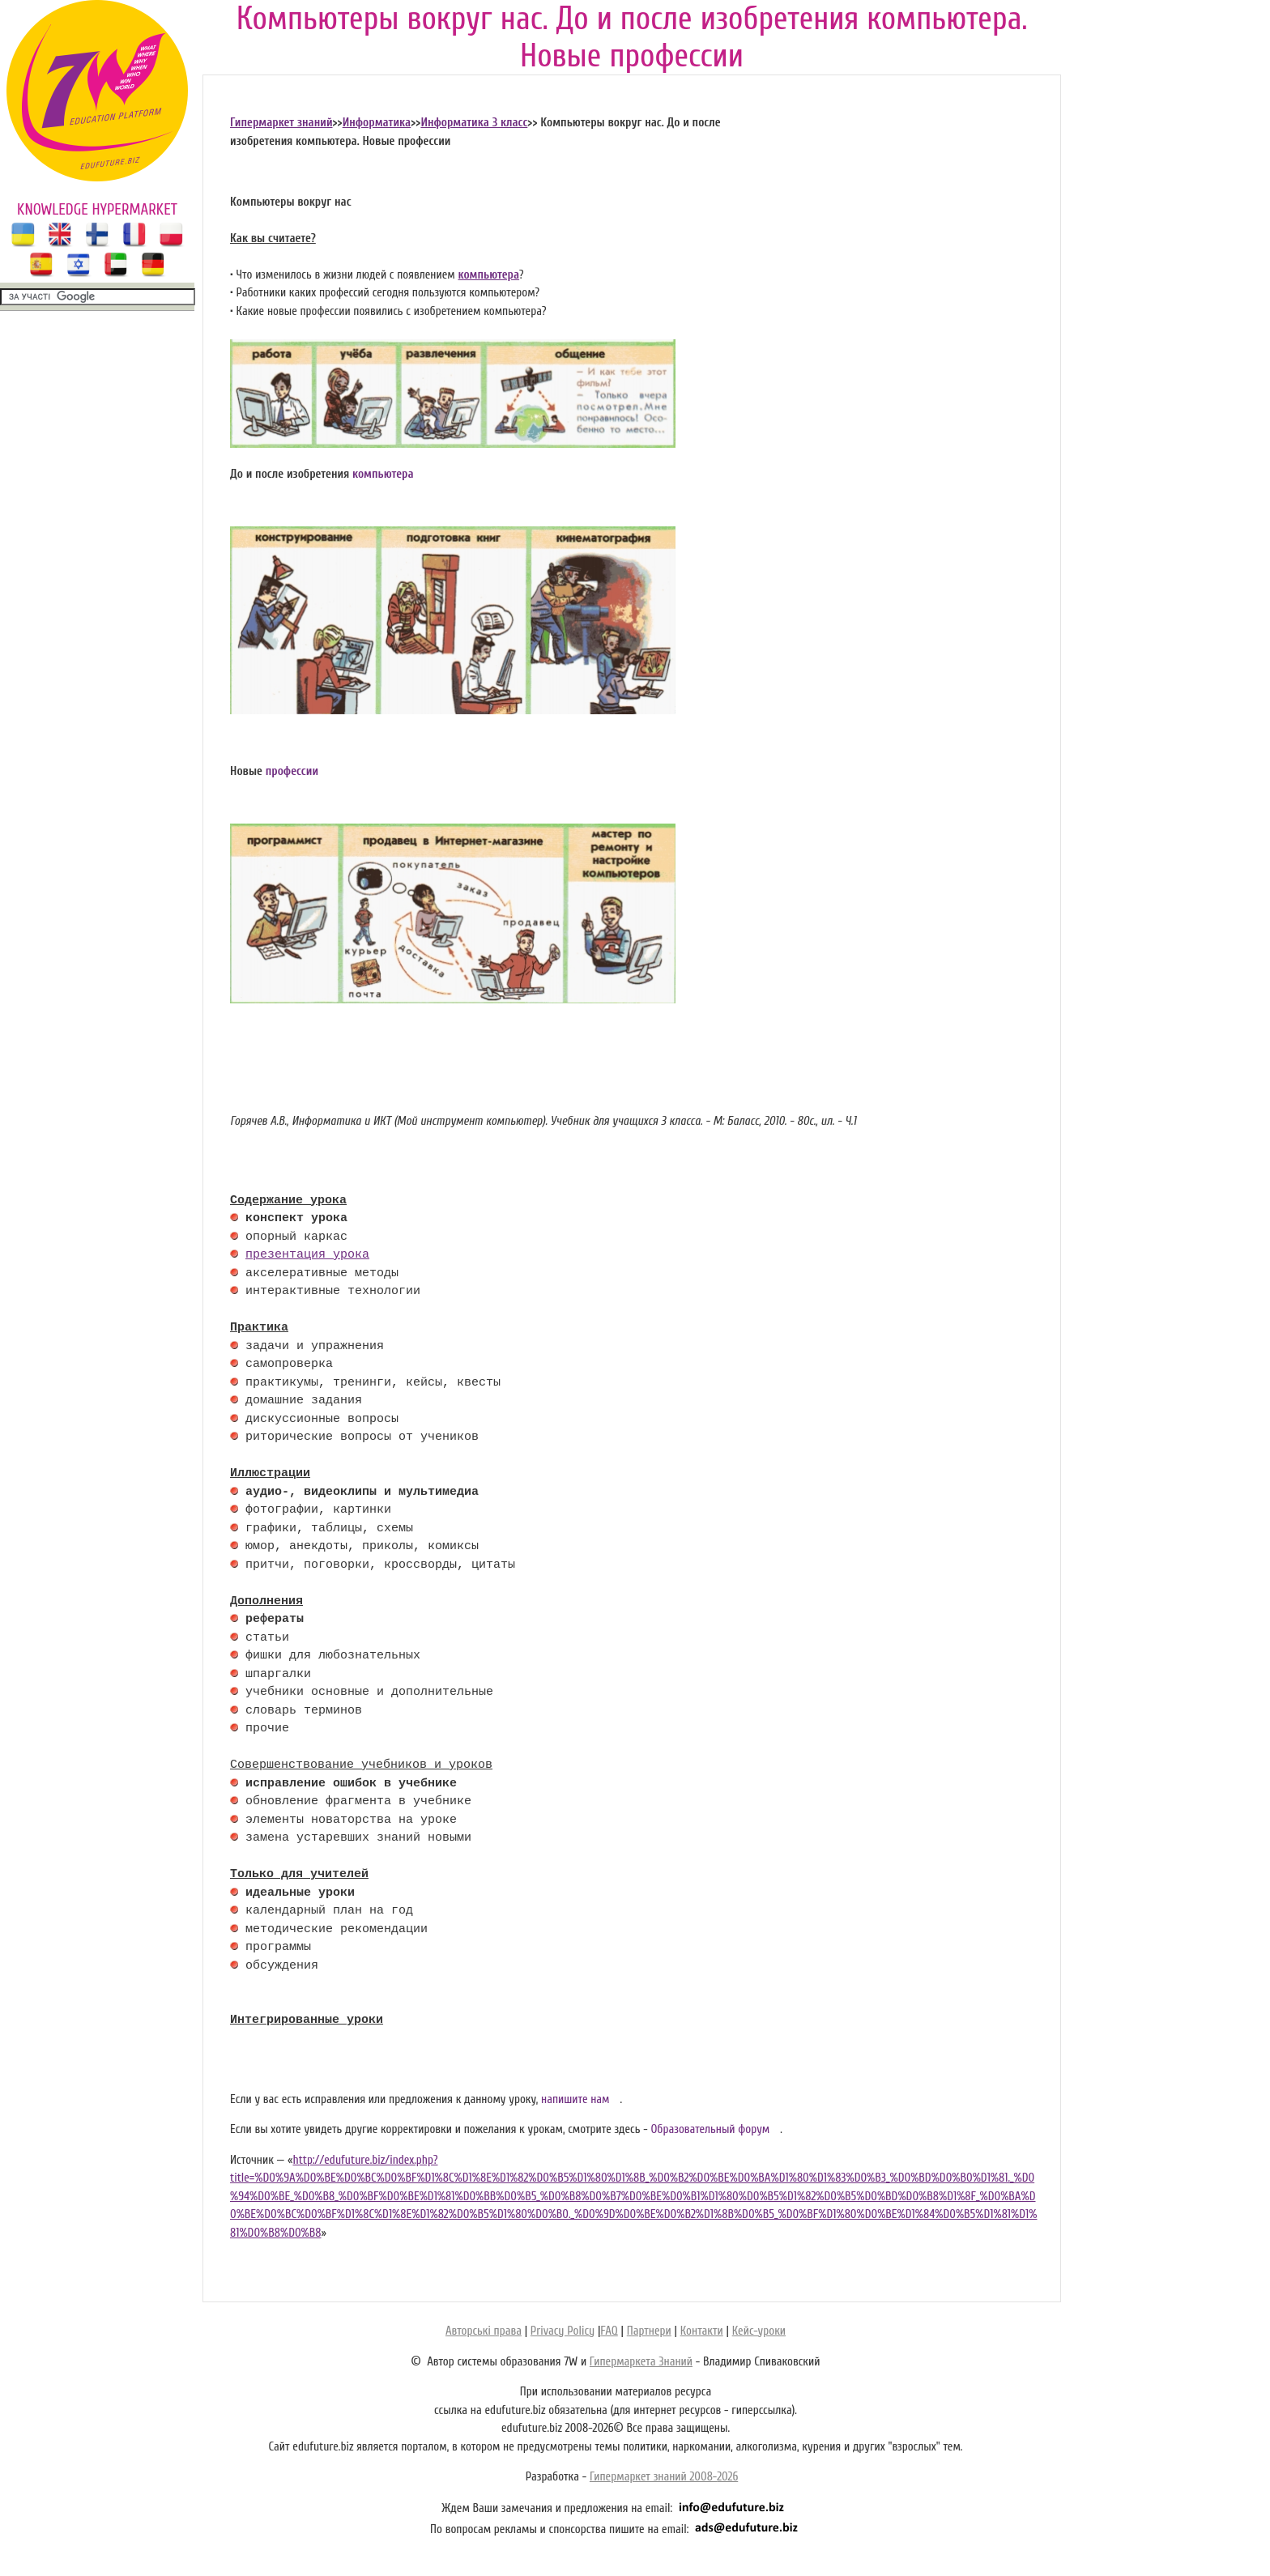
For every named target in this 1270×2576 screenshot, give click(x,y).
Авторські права (483, 2331)
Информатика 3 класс (473, 123)
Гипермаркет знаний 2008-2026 (664, 2477)
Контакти (701, 2331)
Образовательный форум (709, 2129)
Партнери (649, 2331)
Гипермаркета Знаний (641, 2362)
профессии (292, 771)
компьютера (488, 275)
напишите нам (575, 2099)
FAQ (608, 2331)
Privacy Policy (563, 2331)
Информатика (377, 123)
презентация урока (307, 1255)
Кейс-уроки (759, 2331)
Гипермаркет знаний (281, 123)
